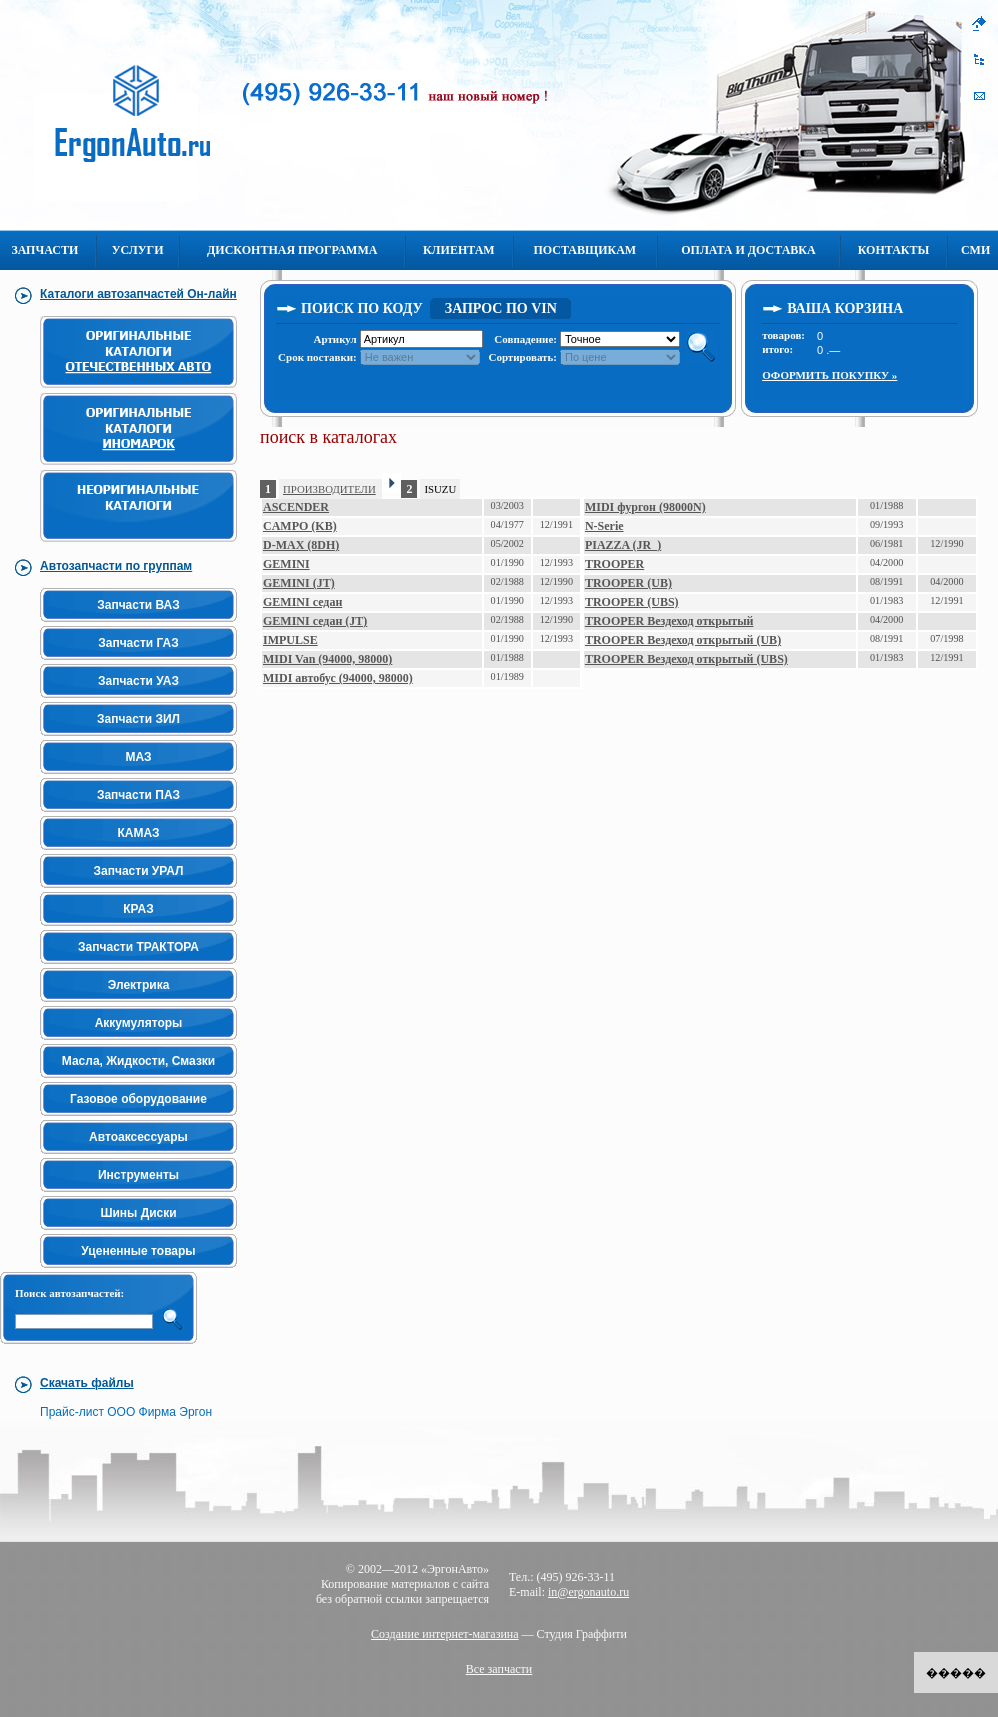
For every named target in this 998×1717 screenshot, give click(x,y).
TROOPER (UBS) (632, 602)
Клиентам (459, 250)
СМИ (975, 250)
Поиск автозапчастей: (69, 1293)
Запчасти (44, 250)
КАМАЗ (138, 833)
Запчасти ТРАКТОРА (138, 947)
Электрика (139, 985)
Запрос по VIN (501, 308)
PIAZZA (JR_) (623, 545)
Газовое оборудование (138, 1099)
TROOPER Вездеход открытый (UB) (683, 640)
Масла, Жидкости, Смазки (138, 1061)
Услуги (138, 250)
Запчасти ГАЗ (138, 643)
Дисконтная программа (292, 250)
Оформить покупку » (829, 375)
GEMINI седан (302, 602)
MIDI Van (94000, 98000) (327, 659)
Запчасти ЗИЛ (138, 719)
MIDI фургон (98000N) (645, 507)
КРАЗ (138, 909)
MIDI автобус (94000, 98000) (338, 678)
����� (956, 1673)
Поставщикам (584, 250)
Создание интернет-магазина (445, 1634)
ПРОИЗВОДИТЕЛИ (329, 489)
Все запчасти (499, 1669)
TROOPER (614, 564)
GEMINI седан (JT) (315, 621)
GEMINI (286, 564)
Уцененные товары (138, 1251)
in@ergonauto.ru (588, 1592)
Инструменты (138, 1175)
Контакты (894, 250)
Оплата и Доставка (748, 250)
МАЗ (138, 757)
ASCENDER (296, 507)
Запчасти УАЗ (138, 681)
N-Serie (604, 526)
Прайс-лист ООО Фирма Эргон (126, 1412)
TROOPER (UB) (628, 583)
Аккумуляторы (139, 1023)
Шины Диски (138, 1213)
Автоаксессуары (138, 1137)
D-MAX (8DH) (301, 545)
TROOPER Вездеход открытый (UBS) (686, 659)
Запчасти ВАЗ (138, 605)
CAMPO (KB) (300, 526)
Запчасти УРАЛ (139, 871)
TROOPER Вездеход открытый (669, 621)
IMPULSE (290, 640)
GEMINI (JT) (299, 583)
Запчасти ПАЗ (138, 795)
